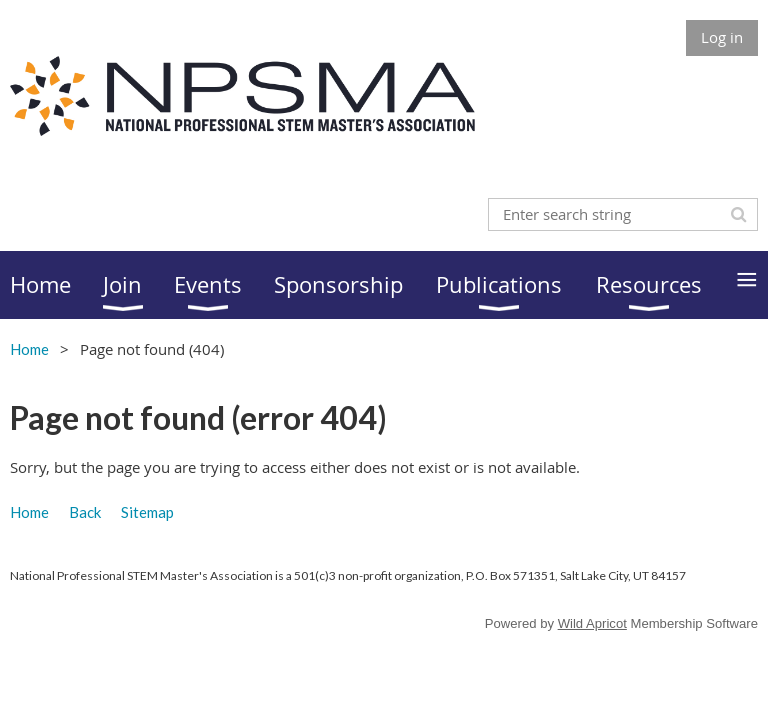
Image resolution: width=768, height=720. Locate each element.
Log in (722, 37)
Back (85, 512)
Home (29, 349)
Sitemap (147, 512)
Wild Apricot (592, 623)
